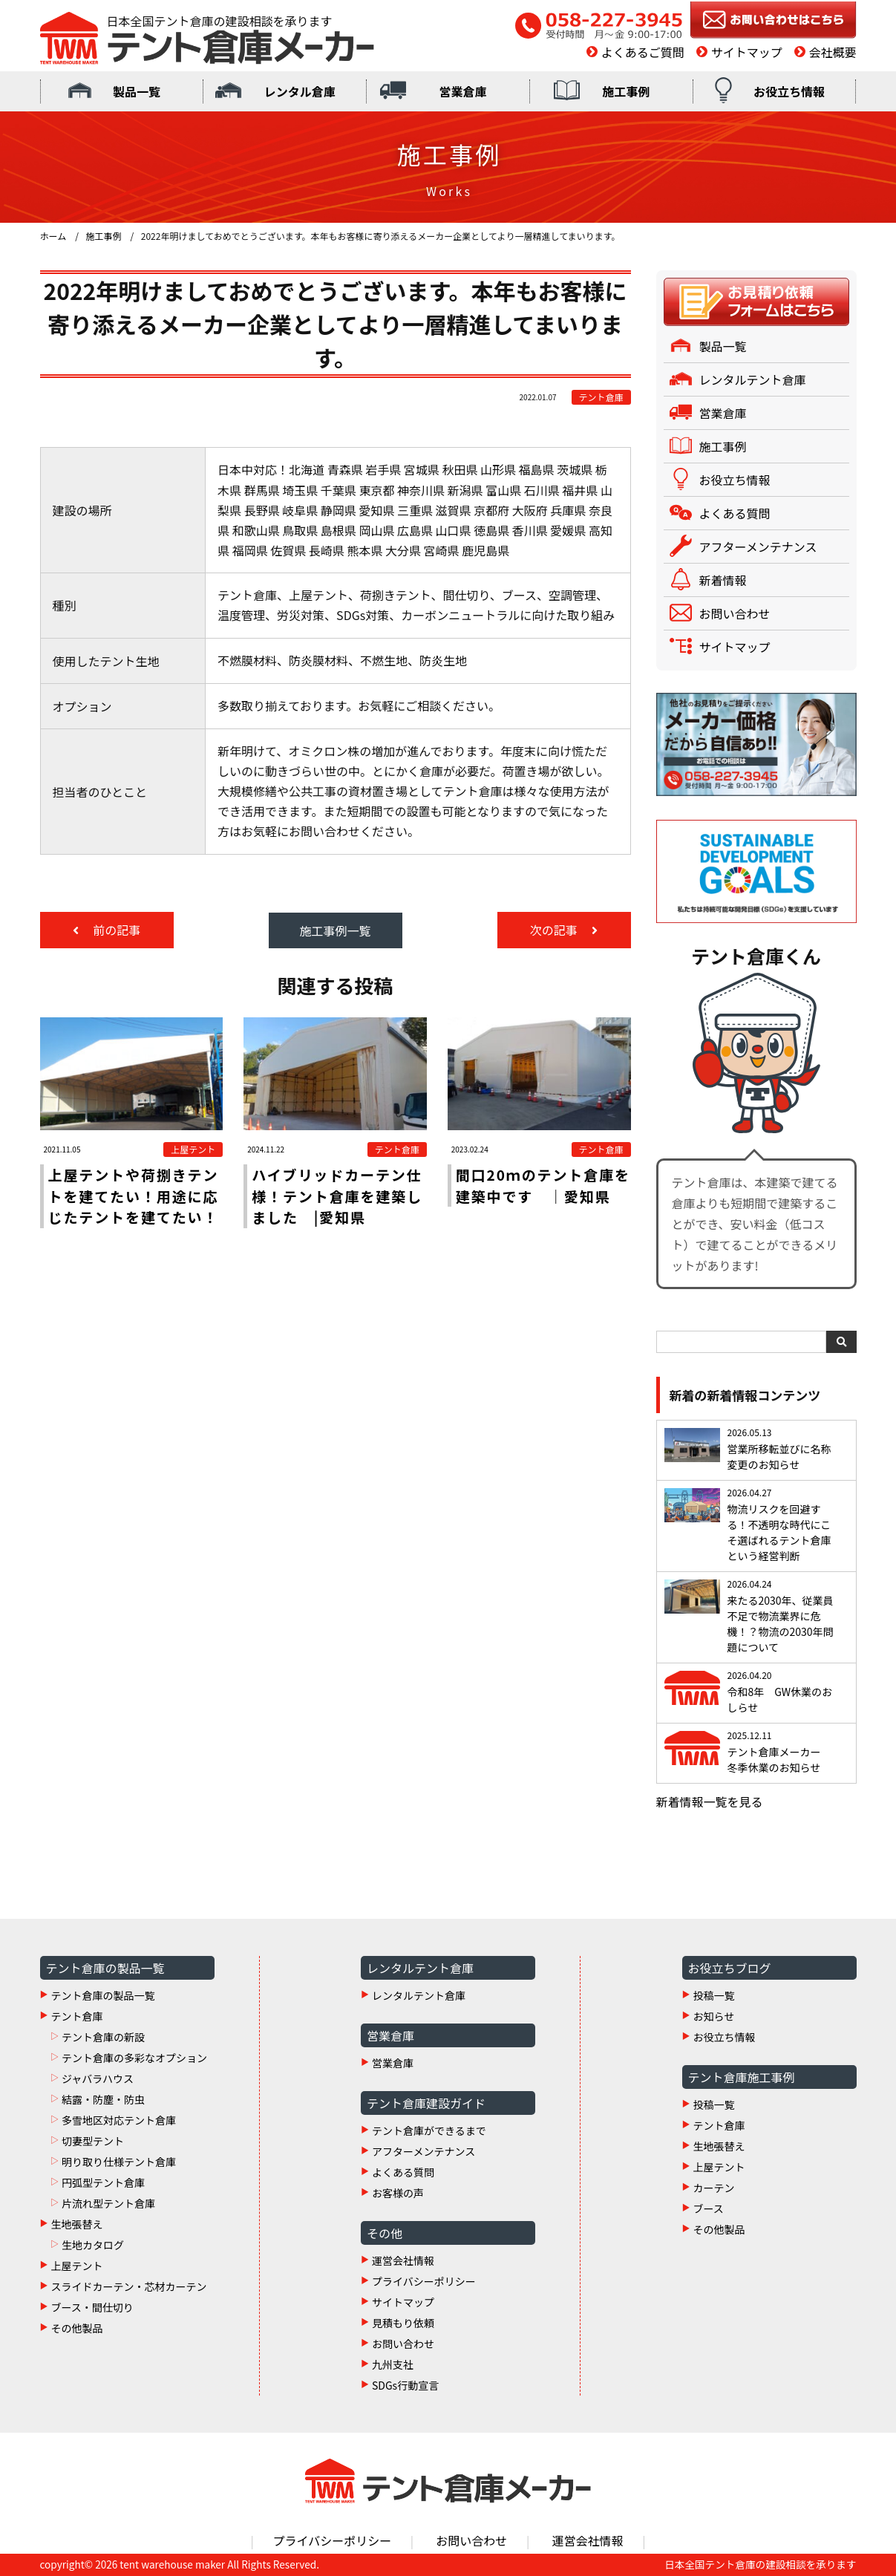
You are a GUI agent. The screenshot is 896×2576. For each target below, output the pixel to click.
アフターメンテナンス (758, 546)
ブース (708, 2208)
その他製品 (77, 2328)
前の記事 (116, 930)
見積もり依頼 (403, 2322)
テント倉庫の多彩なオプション (134, 2057)
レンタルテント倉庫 (752, 379)
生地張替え (77, 2224)
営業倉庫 (462, 91)
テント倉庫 (77, 2016)
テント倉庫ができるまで (429, 2130)
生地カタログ (93, 2244)
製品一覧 (136, 91)
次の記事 (555, 930)
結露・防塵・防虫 (103, 2099)
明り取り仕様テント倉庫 (119, 2161)
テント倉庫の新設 (103, 2036)
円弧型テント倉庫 (103, 2182)
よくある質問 (735, 513)
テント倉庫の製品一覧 (103, 1995)
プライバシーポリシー (424, 2281)
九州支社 (392, 2364)
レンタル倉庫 (300, 91)
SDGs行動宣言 (405, 2385)
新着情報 (723, 580)
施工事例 (626, 91)
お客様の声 (398, 2192)
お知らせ (714, 2016)
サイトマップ (746, 52)
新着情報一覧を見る (709, 1801)
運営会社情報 (403, 2260)
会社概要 (832, 52)
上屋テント (77, 2265)
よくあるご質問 (642, 52)
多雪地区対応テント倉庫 (119, 2120)
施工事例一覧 (334, 930)
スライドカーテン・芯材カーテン (129, 2286)
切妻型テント (93, 2140)
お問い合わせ (735, 613)
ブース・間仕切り (92, 2307)
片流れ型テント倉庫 (108, 2203)
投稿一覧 (714, 1995)
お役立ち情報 (789, 91)
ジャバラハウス (98, 2078)
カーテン (714, 2187)
